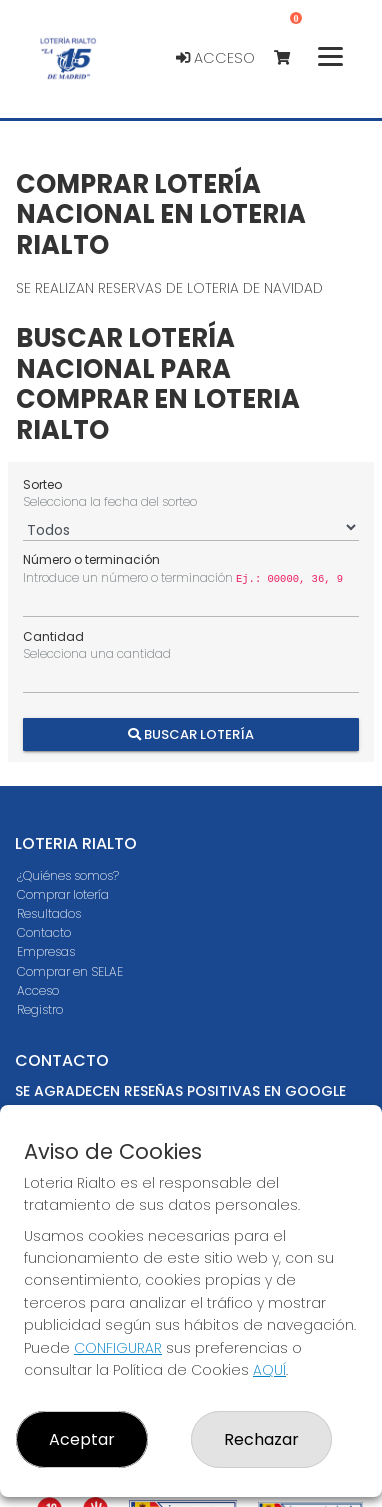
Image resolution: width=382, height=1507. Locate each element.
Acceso (215, 58)
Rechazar (261, 1439)
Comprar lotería (63, 894)
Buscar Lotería (191, 733)
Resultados (49, 913)
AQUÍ (269, 1370)
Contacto (44, 932)
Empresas (46, 951)
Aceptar (82, 1439)
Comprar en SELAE (70, 971)
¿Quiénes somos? (68, 875)
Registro (40, 1009)
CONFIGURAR (118, 1348)
